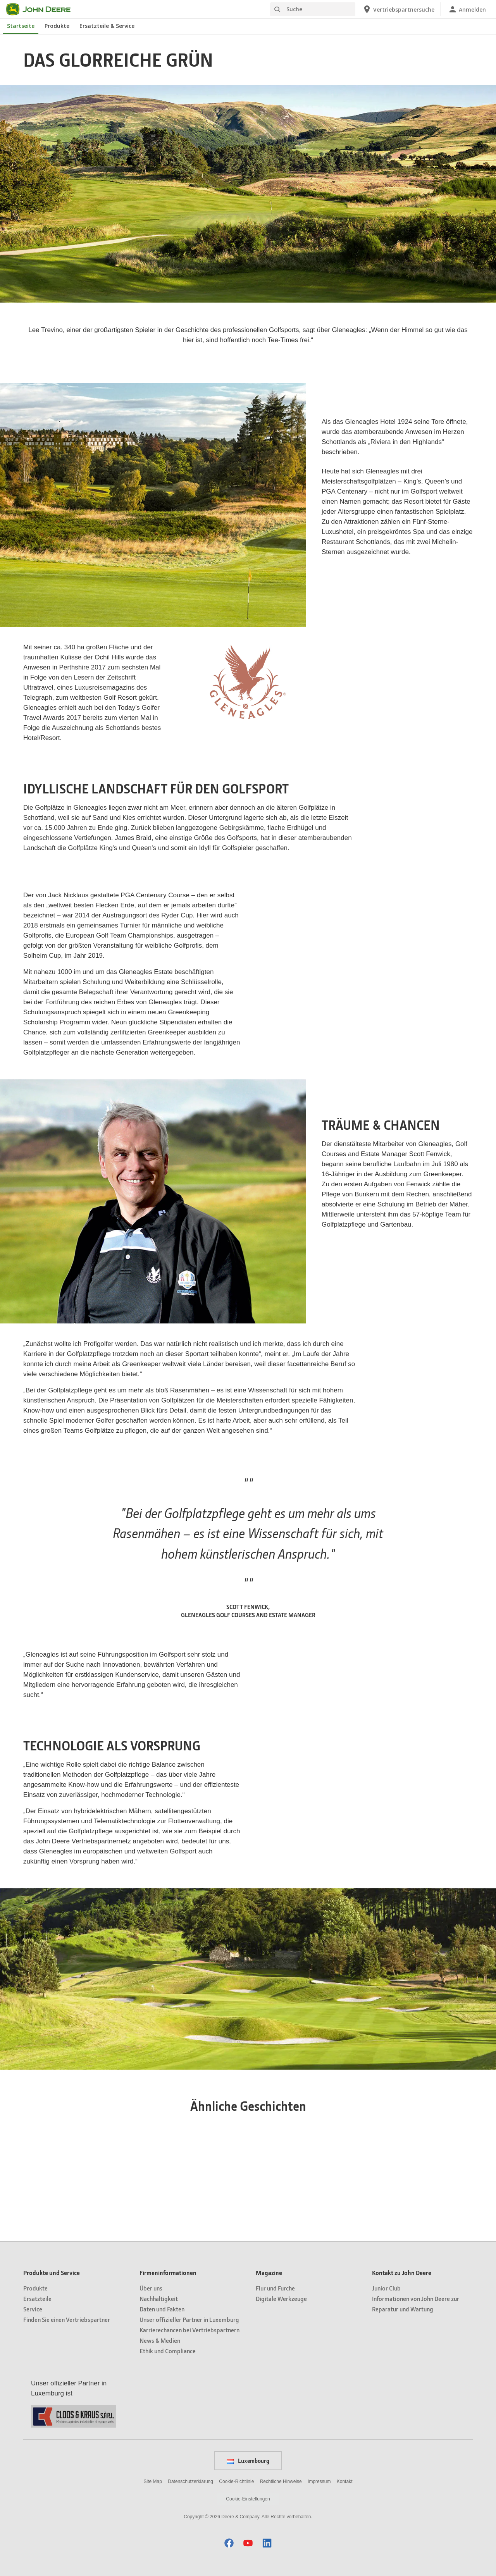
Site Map (153, 2481)
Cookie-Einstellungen (248, 2499)
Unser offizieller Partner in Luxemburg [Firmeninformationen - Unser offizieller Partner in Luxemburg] (189, 2319)
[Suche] (312, 9)
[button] (229, 2542)
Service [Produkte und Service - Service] (32, 2309)
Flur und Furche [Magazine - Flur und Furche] (275, 2288)
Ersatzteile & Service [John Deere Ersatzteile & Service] (106, 25)
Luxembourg (248, 2460)
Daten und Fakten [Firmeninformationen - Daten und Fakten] (162, 2309)
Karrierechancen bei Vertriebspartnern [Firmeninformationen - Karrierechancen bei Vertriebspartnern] (189, 2330)
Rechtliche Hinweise (281, 2481)
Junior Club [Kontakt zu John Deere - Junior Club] (386, 2288)
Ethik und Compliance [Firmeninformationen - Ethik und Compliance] (168, 2351)
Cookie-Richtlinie (236, 2481)
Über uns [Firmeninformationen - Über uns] (151, 2288)
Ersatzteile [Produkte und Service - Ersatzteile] (37, 2298)
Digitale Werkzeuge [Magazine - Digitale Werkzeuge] (281, 2298)
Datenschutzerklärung (190, 2481)
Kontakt (345, 2481)
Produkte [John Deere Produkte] (57, 25)
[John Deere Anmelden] (467, 9)
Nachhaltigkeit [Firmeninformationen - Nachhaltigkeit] (159, 2298)
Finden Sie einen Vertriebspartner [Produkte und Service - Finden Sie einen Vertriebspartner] (66, 2319)
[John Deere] (43, 9)
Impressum (319, 2481)
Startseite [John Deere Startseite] (20, 25)
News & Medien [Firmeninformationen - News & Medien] (160, 2340)
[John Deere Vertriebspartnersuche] (398, 9)
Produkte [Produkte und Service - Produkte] (35, 2288)
